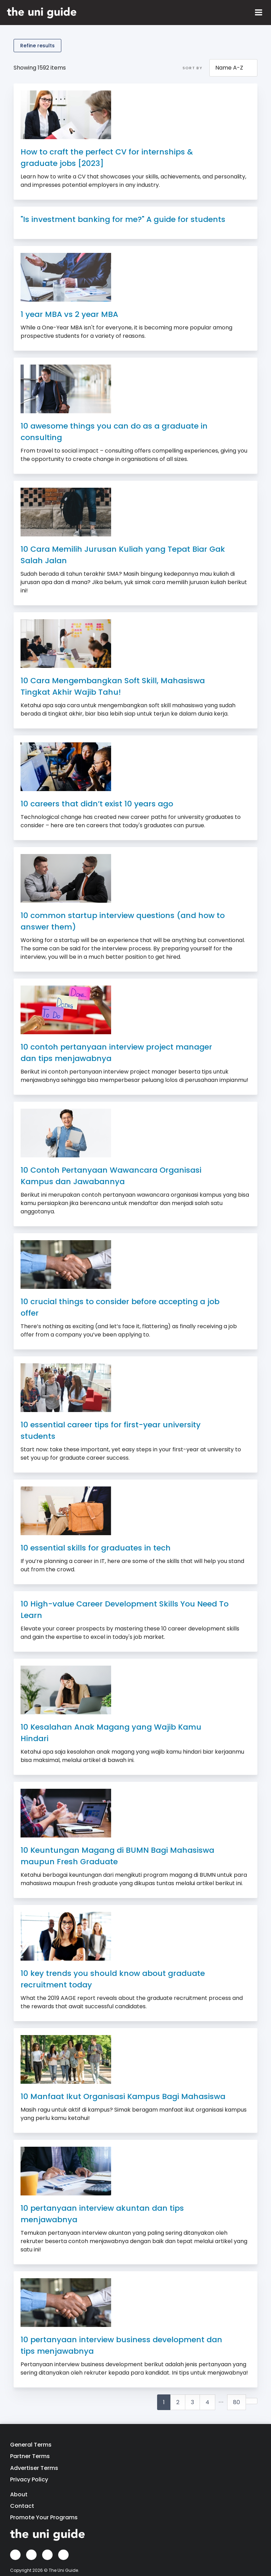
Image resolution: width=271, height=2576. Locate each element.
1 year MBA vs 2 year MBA (69, 314)
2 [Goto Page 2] (177, 2402)
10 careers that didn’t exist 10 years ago (97, 803)
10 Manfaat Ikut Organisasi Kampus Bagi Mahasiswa (123, 2096)
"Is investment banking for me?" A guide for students (123, 219)
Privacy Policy (29, 2479)
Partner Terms (30, 2456)
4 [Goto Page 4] (207, 2402)
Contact (22, 2506)
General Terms (31, 2445)
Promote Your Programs (44, 2517)
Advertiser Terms (34, 2468)
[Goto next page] (251, 2401)
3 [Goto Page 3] (192, 2402)
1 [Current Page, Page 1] (164, 2402)
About (19, 2494)
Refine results (37, 45)
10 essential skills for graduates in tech (96, 1547)
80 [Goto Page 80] (236, 2402)
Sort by (192, 68)
